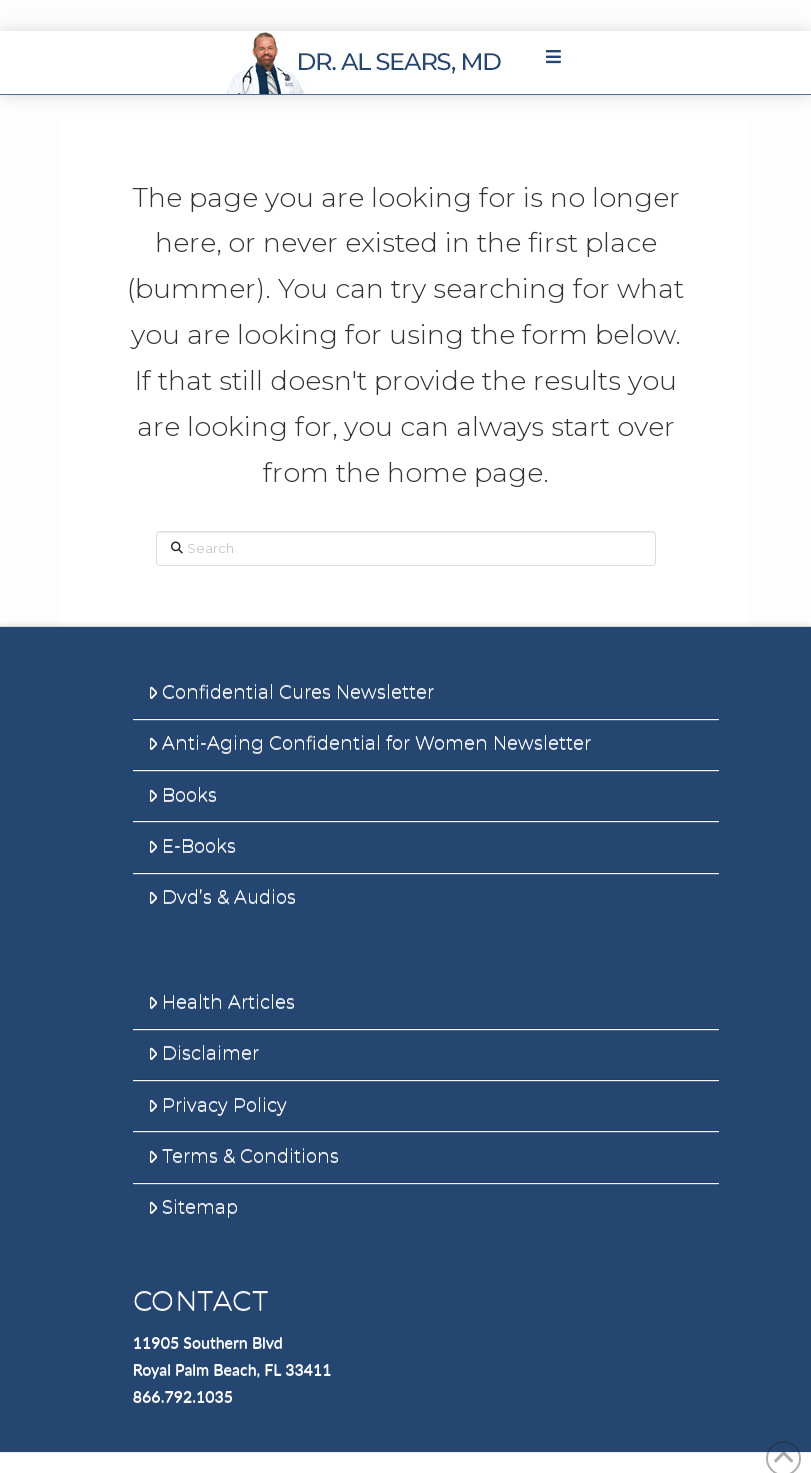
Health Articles (221, 1002)
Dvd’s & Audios (222, 897)
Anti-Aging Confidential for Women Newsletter (369, 743)
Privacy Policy (217, 1105)
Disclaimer (203, 1053)
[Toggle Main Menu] (553, 57)
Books (182, 795)
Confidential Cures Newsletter (291, 692)
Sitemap (193, 1207)
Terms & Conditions (243, 1156)
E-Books (192, 846)
